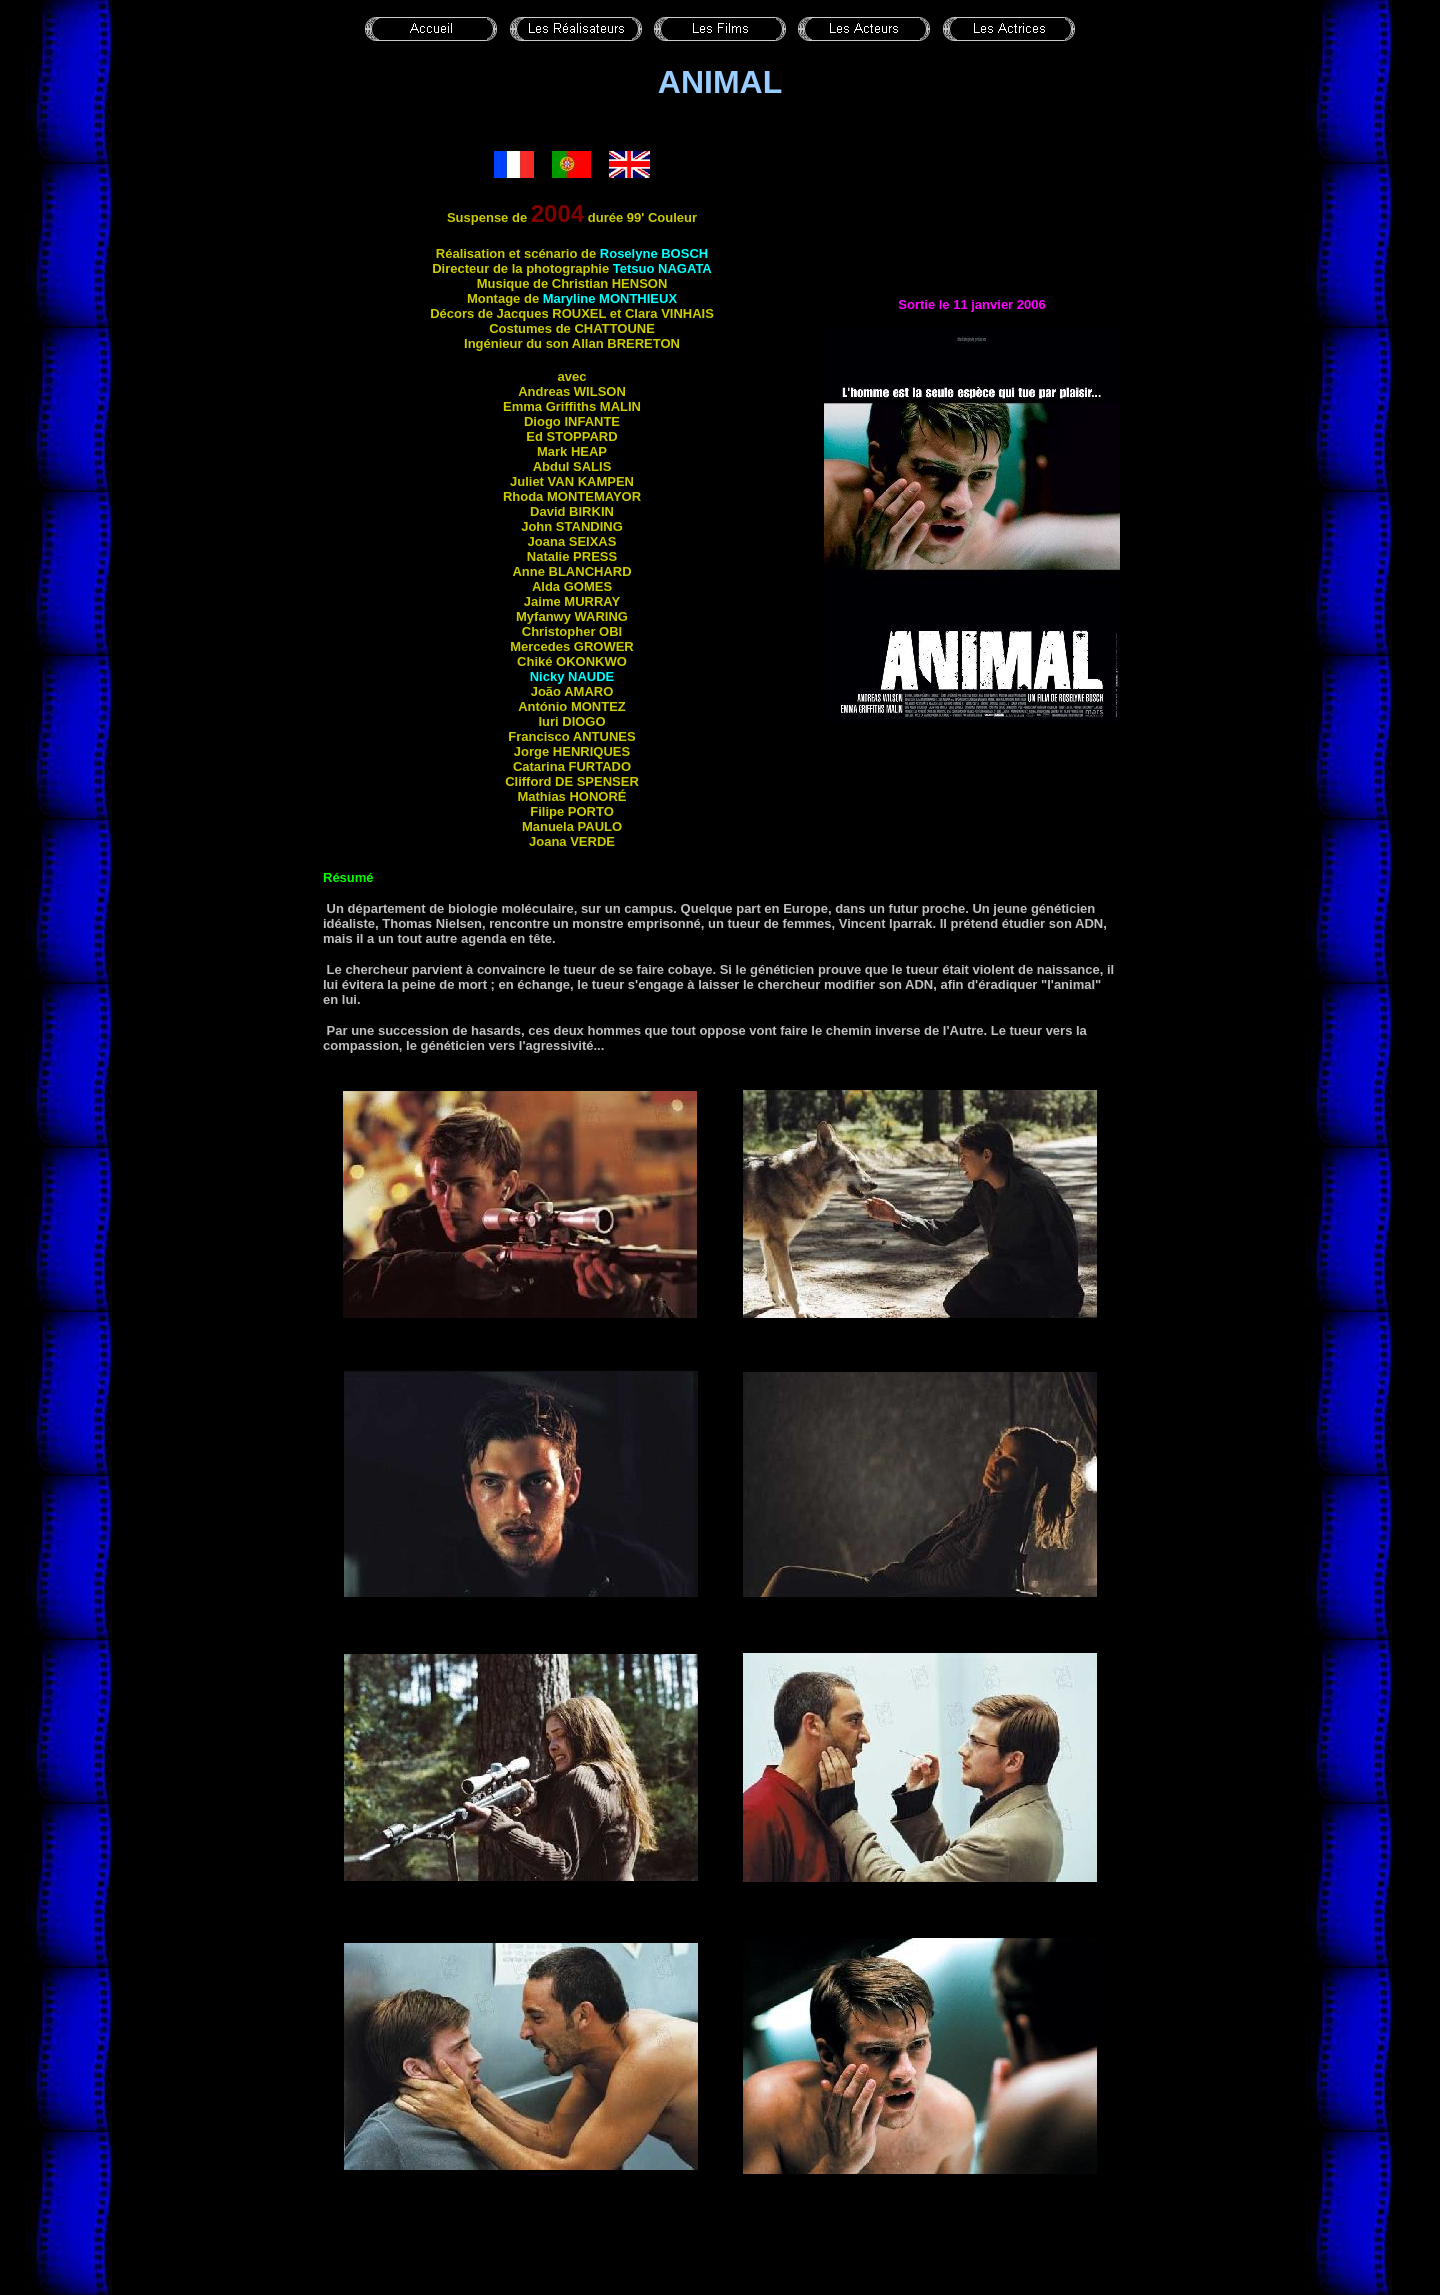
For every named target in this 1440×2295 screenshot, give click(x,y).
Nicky (572, 676)
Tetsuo (662, 268)
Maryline (610, 298)
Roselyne (654, 253)
